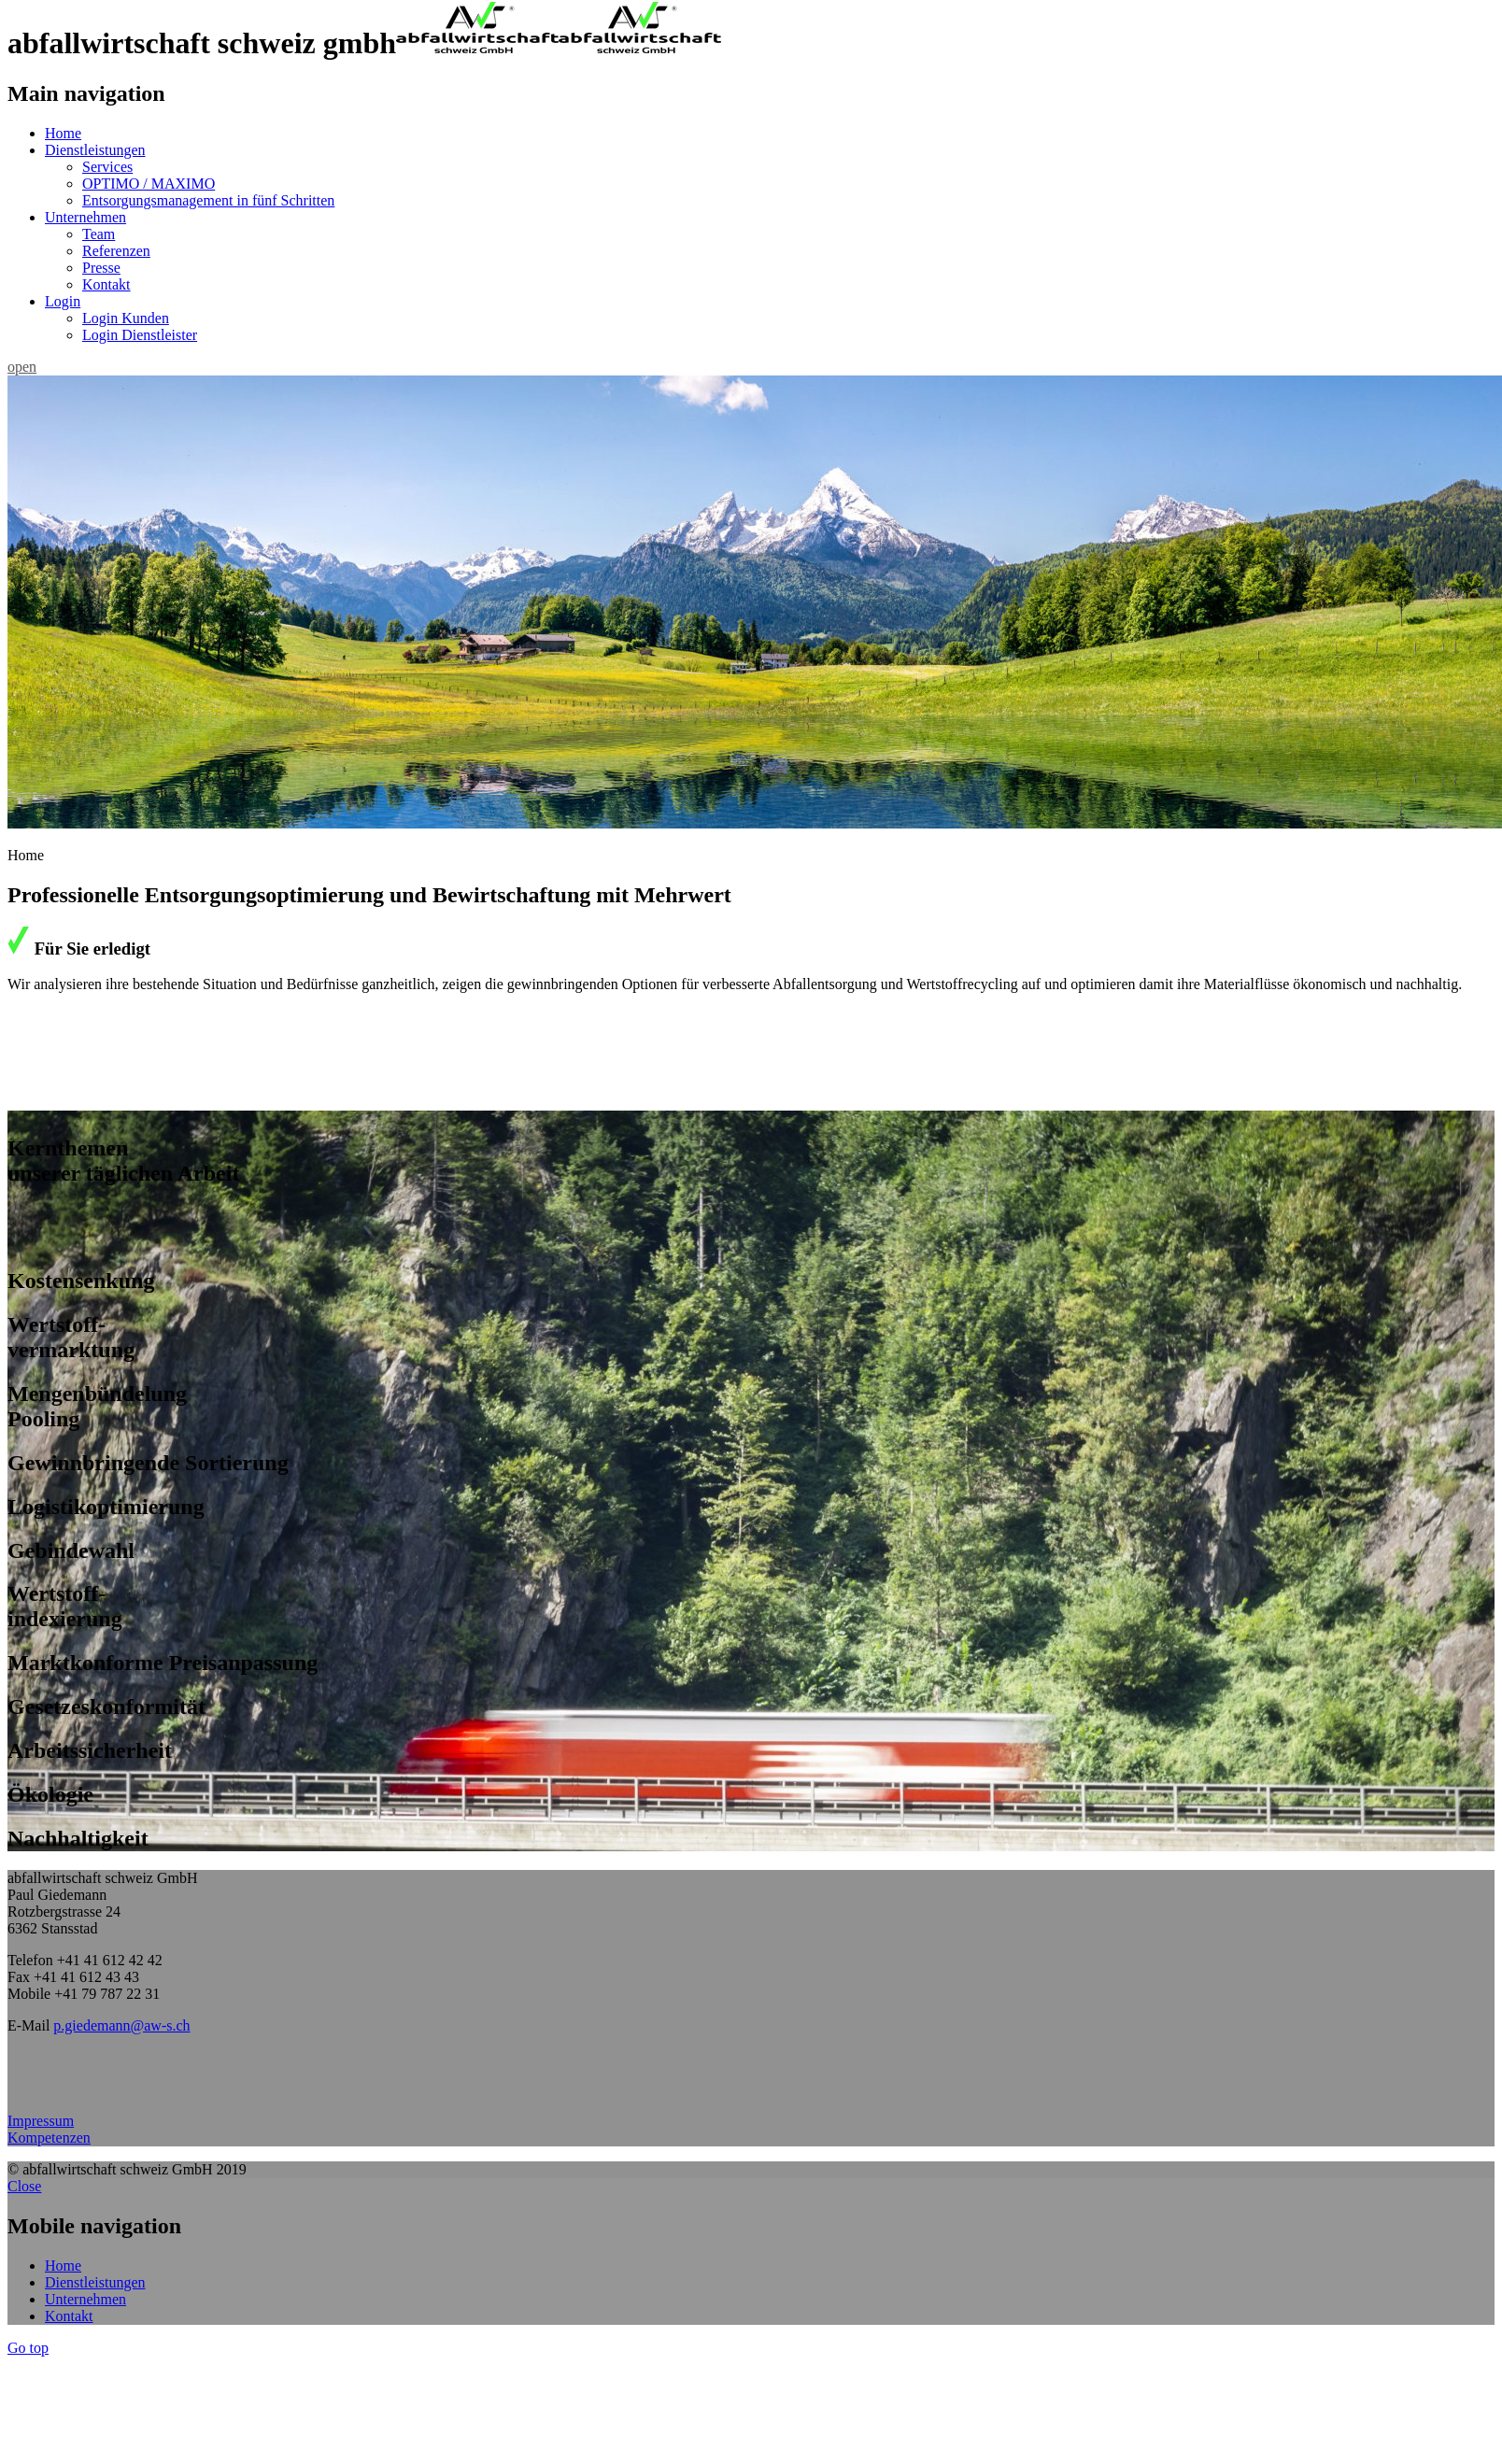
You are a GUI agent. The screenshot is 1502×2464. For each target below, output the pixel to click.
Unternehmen (85, 217)
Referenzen (116, 251)
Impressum (40, 2121)
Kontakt (106, 284)
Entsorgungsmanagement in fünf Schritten (208, 200)
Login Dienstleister (139, 335)
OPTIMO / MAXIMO (148, 183)
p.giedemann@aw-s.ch (121, 2025)
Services (107, 167)
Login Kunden (125, 318)
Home (63, 133)
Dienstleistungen (95, 150)
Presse (101, 268)
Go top (28, 2348)
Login (62, 301)
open (21, 367)
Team (98, 234)
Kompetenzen (49, 2137)
